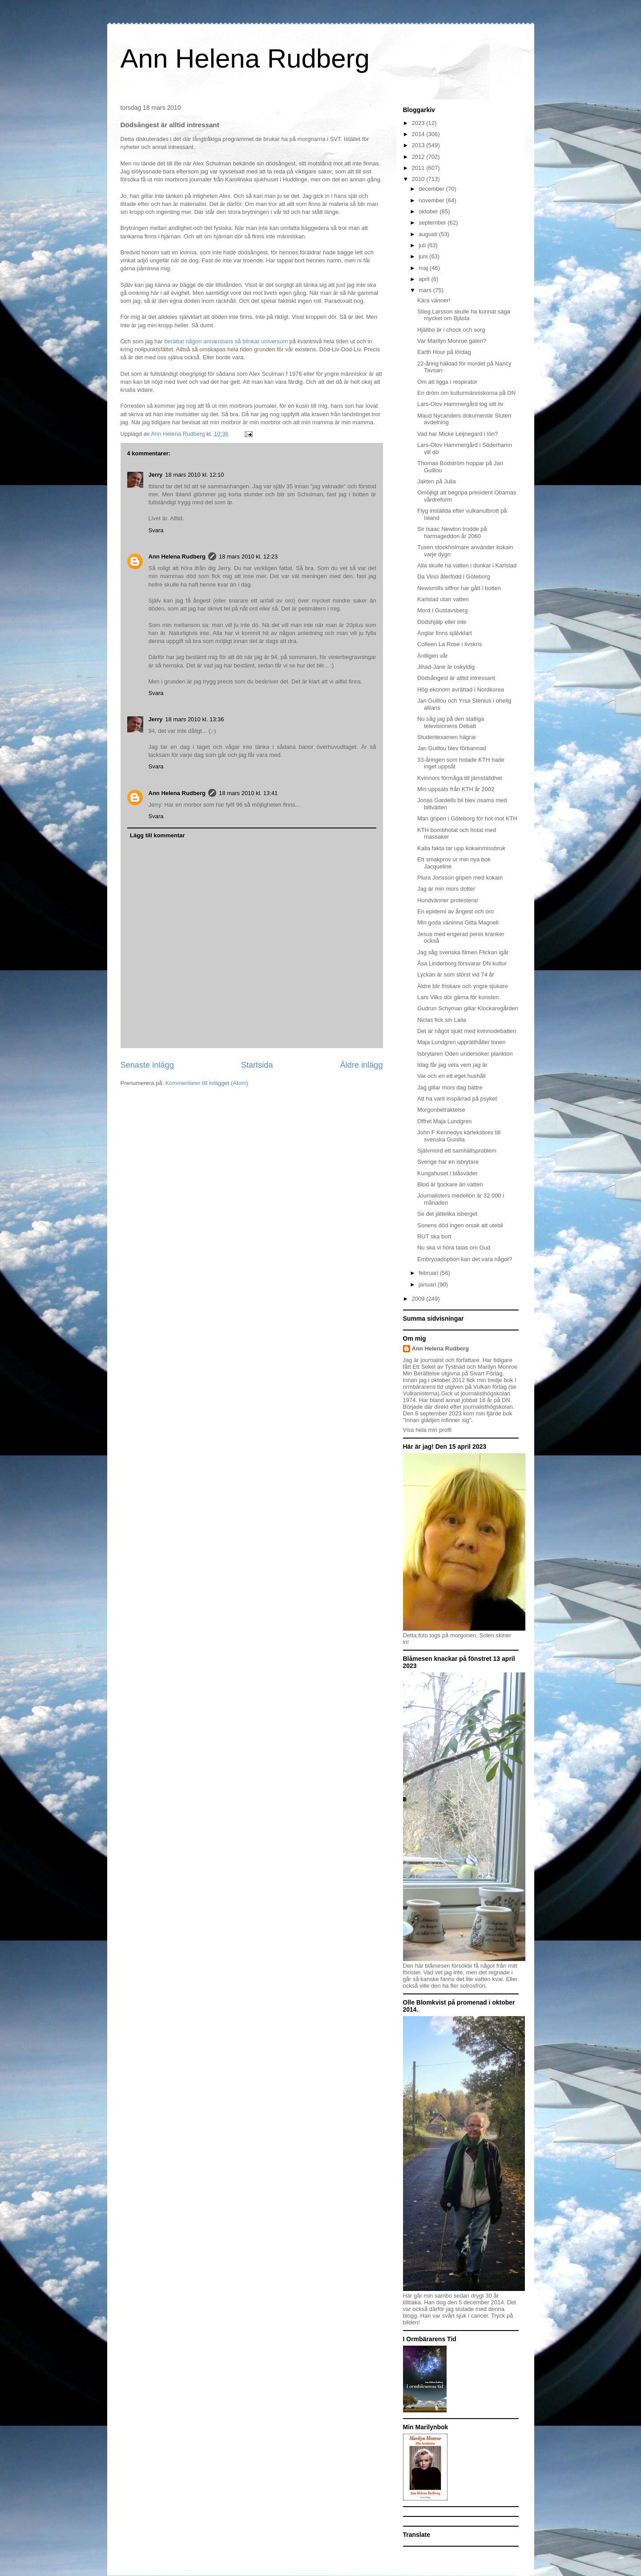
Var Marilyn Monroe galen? (451, 341)
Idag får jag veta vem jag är (452, 1064)
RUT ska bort (434, 1236)
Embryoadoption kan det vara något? (464, 1259)
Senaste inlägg (147, 1065)
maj (424, 268)
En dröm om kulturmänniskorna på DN (466, 393)
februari (429, 1273)
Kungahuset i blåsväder (447, 1173)
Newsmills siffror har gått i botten (459, 588)
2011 (419, 168)
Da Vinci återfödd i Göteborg (453, 576)
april (425, 279)
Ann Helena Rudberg (245, 58)
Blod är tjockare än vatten (450, 1184)
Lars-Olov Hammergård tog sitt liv (460, 404)
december (432, 188)
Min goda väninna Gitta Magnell (458, 922)
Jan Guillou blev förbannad (451, 748)
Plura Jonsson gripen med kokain (460, 877)
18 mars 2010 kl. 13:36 (194, 719)
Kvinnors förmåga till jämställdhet (459, 778)
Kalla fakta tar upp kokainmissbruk (461, 848)
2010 (419, 179)
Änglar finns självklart (444, 633)
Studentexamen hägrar (446, 737)
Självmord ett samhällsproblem (456, 1150)
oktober (429, 211)
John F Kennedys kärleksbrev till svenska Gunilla (458, 1136)
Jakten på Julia (436, 481)
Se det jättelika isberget (447, 1213)
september (433, 222)
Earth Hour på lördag (444, 352)
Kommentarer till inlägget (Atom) (206, 1083)
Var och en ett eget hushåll (451, 1076)
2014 (419, 134)
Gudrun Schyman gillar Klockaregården (467, 1008)
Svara (156, 530)
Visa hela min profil (427, 1430)
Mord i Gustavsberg (442, 610)
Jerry (156, 474)
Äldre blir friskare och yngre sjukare (462, 986)
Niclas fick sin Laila (441, 1020)
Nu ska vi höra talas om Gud (453, 1247)
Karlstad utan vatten (443, 599)
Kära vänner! (433, 300)
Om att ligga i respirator (447, 381)
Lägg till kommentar (157, 835)
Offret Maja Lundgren (444, 1121)
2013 (419, 145)
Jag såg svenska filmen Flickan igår (462, 952)
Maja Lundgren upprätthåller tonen (461, 1042)
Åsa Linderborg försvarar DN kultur (462, 963)
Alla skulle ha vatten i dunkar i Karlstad (466, 565)
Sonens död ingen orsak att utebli (460, 1225)
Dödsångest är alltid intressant (456, 678)
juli (423, 245)
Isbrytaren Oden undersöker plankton (465, 1053)
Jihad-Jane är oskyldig (446, 666)
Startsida (257, 1065)
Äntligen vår (432, 655)
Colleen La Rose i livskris (449, 644)
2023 (419, 123)
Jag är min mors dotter (446, 888)
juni (424, 256)
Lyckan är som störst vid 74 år (455, 974)
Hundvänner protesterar (447, 900)
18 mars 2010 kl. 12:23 (248, 556)
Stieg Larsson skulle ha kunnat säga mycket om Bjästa (463, 315)
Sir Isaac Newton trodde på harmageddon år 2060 (452, 532)
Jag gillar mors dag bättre (450, 1087)
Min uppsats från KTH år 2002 (455, 789)
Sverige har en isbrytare (448, 1161)
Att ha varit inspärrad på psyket (457, 1098)
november (432, 200)
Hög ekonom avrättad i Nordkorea (460, 689)
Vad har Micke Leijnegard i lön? (457, 433)
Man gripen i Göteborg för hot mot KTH (467, 818)
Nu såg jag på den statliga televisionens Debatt (450, 722)
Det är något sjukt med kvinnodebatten (466, 1031)
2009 (419, 1298)
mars (426, 290)
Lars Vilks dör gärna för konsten (458, 997)
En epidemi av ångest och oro (455, 911)
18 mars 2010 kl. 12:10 (194, 474)
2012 (419, 156)
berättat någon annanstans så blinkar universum (226, 341)
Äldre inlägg (361, 1065)
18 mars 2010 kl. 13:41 (248, 793)
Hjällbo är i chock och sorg (451, 329)
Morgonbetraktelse (441, 1109)
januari (428, 1284)
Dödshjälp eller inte (442, 622)
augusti (429, 234)
